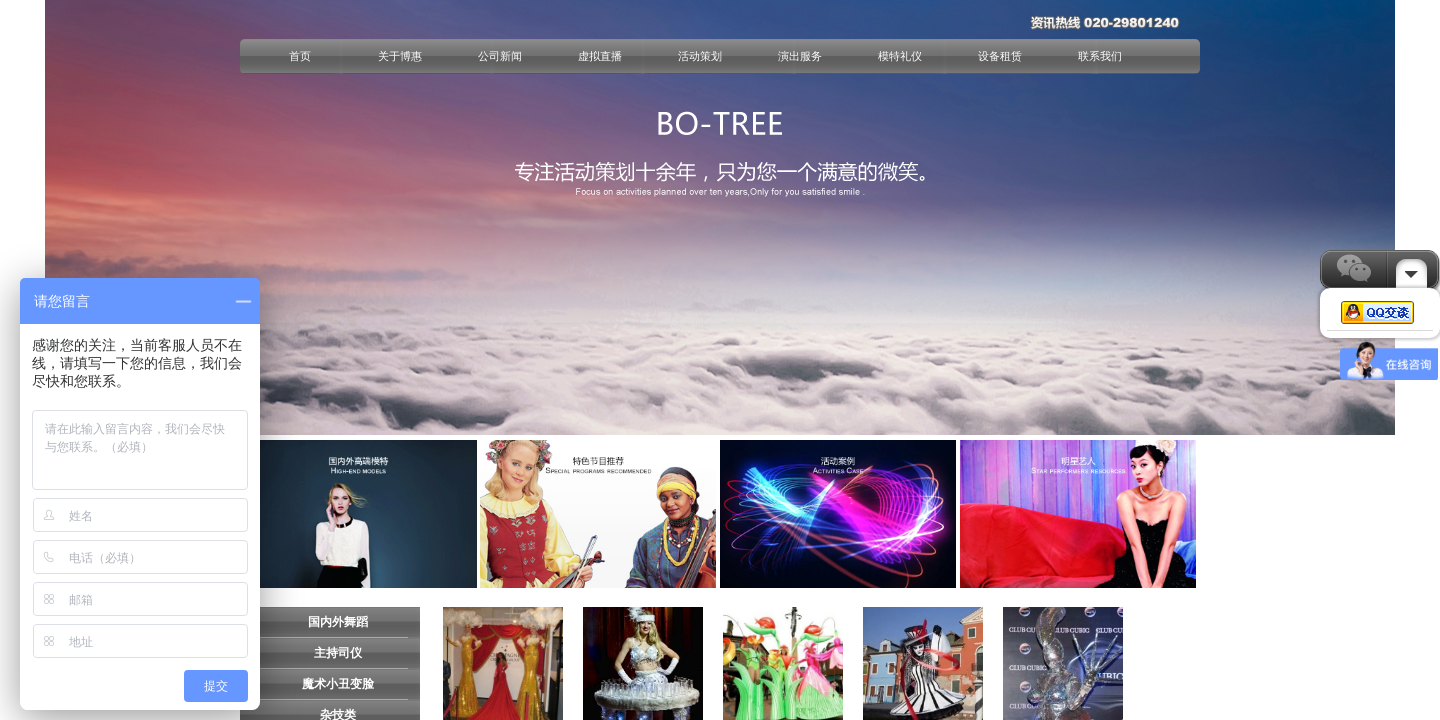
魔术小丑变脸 (338, 684)
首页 (300, 56)
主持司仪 (338, 653)
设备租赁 (1000, 56)
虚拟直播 (600, 56)
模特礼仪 (900, 56)
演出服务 (800, 56)
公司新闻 (500, 56)
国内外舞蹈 (338, 622)
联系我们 (1100, 56)
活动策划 (700, 56)
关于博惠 (400, 56)
